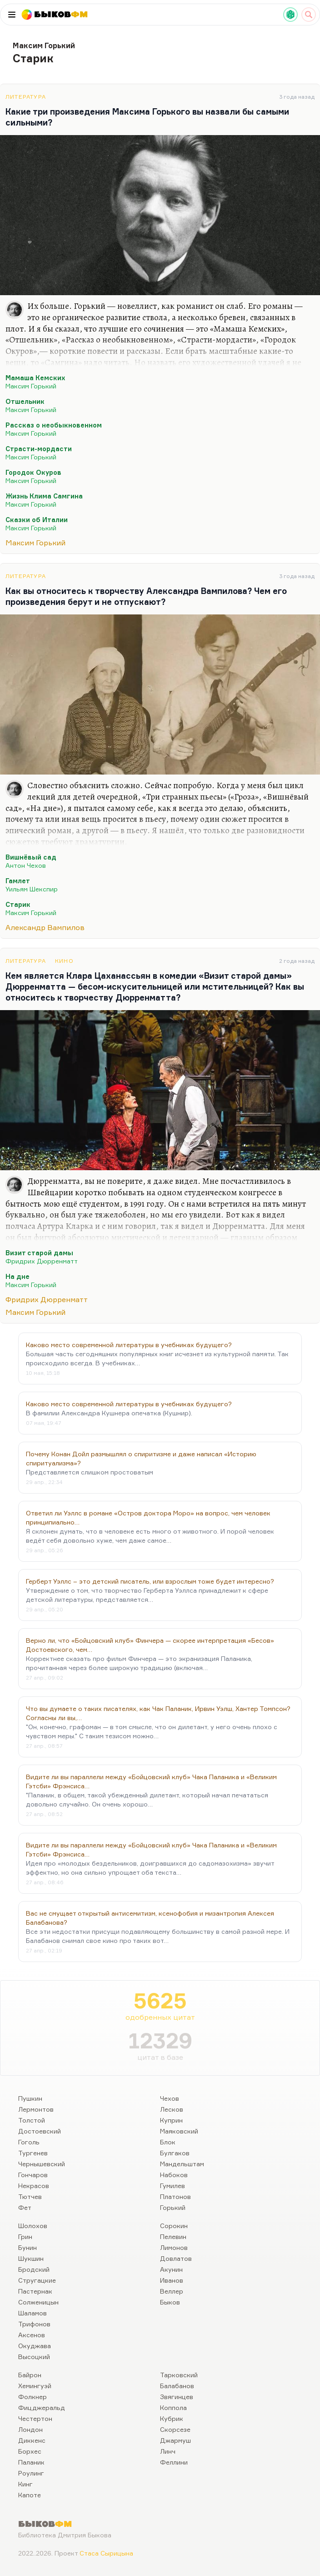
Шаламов (32, 2313)
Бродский (34, 2269)
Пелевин (173, 2236)
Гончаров (33, 2175)
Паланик (31, 2462)
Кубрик (171, 2418)
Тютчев (30, 2196)
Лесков (171, 2109)
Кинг (25, 2484)
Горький (172, 2207)
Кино (64, 960)
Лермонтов (36, 2109)
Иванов (171, 2280)
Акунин (171, 2269)
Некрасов (33, 2185)
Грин (25, 2236)
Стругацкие (37, 2280)
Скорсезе (175, 2429)
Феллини (174, 2462)
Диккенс (31, 2440)
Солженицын (38, 2302)
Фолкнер (32, 2396)
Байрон (29, 2375)
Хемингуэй (34, 2386)
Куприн (171, 2120)
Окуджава (34, 2346)
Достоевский (39, 2131)
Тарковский (179, 2375)
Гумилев (172, 2185)
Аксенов (31, 2335)
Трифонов (34, 2324)
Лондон (30, 2429)
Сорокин (174, 2225)
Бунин (27, 2247)
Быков (170, 2302)
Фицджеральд (41, 2407)
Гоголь (29, 2142)
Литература (25, 96)
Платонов (175, 2196)
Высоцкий (34, 2356)
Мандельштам (182, 2164)
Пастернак (35, 2291)
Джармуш (175, 2440)
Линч (167, 2451)
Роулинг (31, 2473)
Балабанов (177, 2386)
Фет (24, 2207)
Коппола (173, 2407)
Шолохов (32, 2225)
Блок (167, 2142)
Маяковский (179, 2131)
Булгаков (175, 2153)
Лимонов (174, 2247)
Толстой (31, 2120)
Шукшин (31, 2258)
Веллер (171, 2291)
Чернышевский (41, 2164)
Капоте (29, 2495)
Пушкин (30, 2098)
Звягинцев (176, 2396)
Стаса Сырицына (106, 2553)
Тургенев (33, 2153)
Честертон (35, 2418)
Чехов (169, 2098)
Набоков (174, 2175)
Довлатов (176, 2258)
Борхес (29, 2451)
